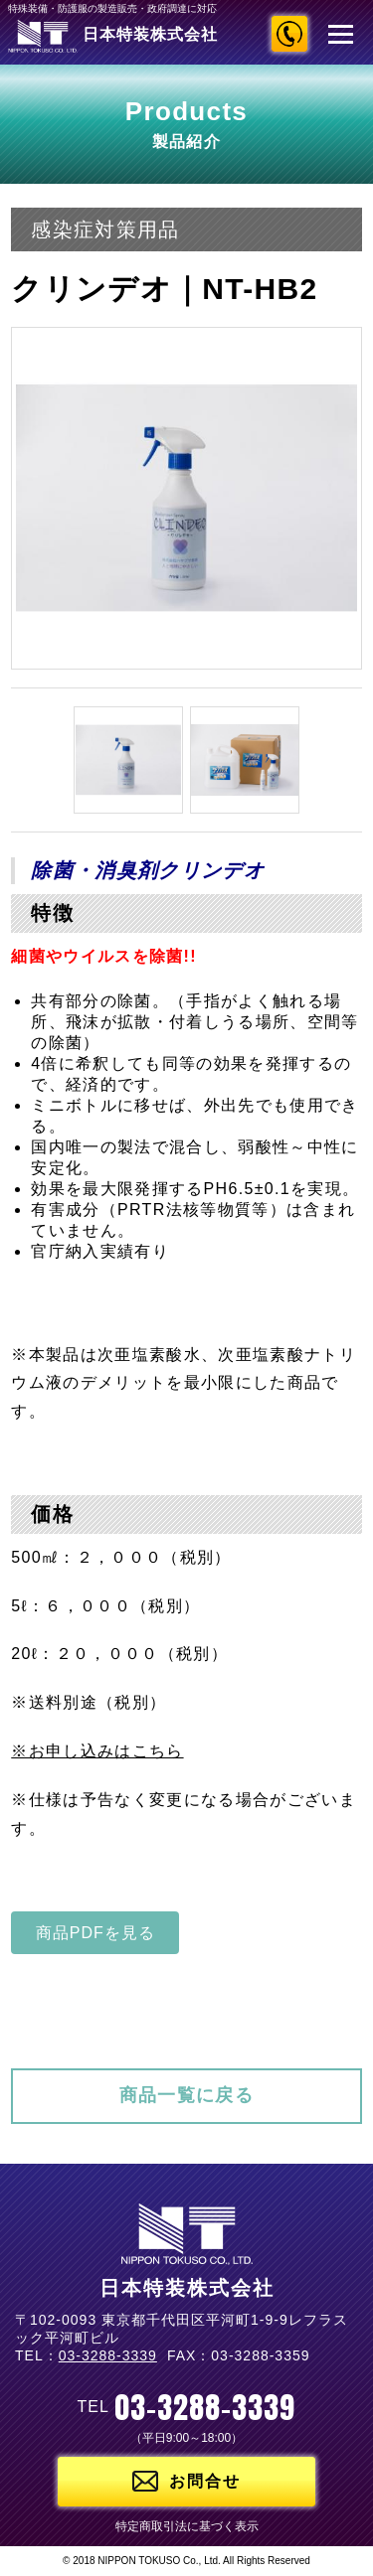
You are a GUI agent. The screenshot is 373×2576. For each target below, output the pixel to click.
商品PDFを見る (95, 1932)
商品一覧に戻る (186, 2095)
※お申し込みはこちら (97, 1751)
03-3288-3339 (289, 34)
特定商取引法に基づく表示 (187, 2526)
